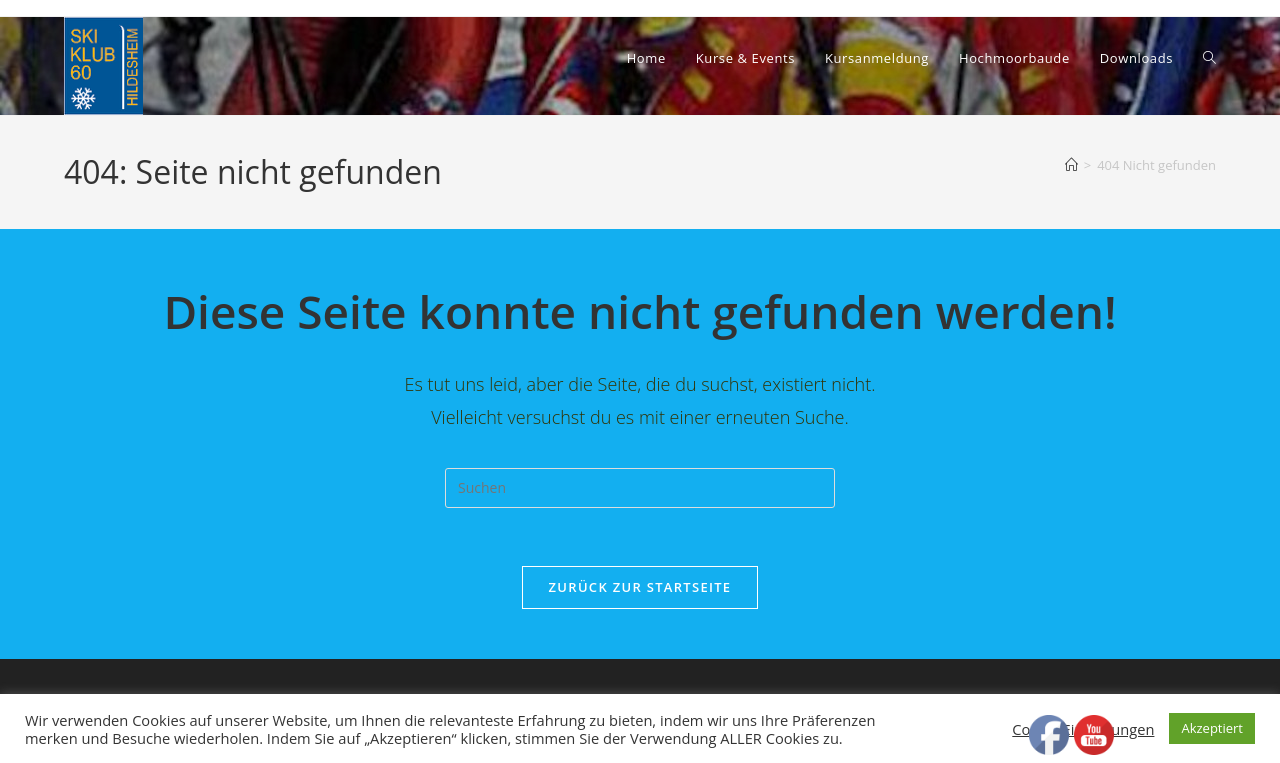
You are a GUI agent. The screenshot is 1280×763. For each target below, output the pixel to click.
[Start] (1071, 165)
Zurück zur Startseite (640, 589)
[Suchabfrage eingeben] (640, 488)
